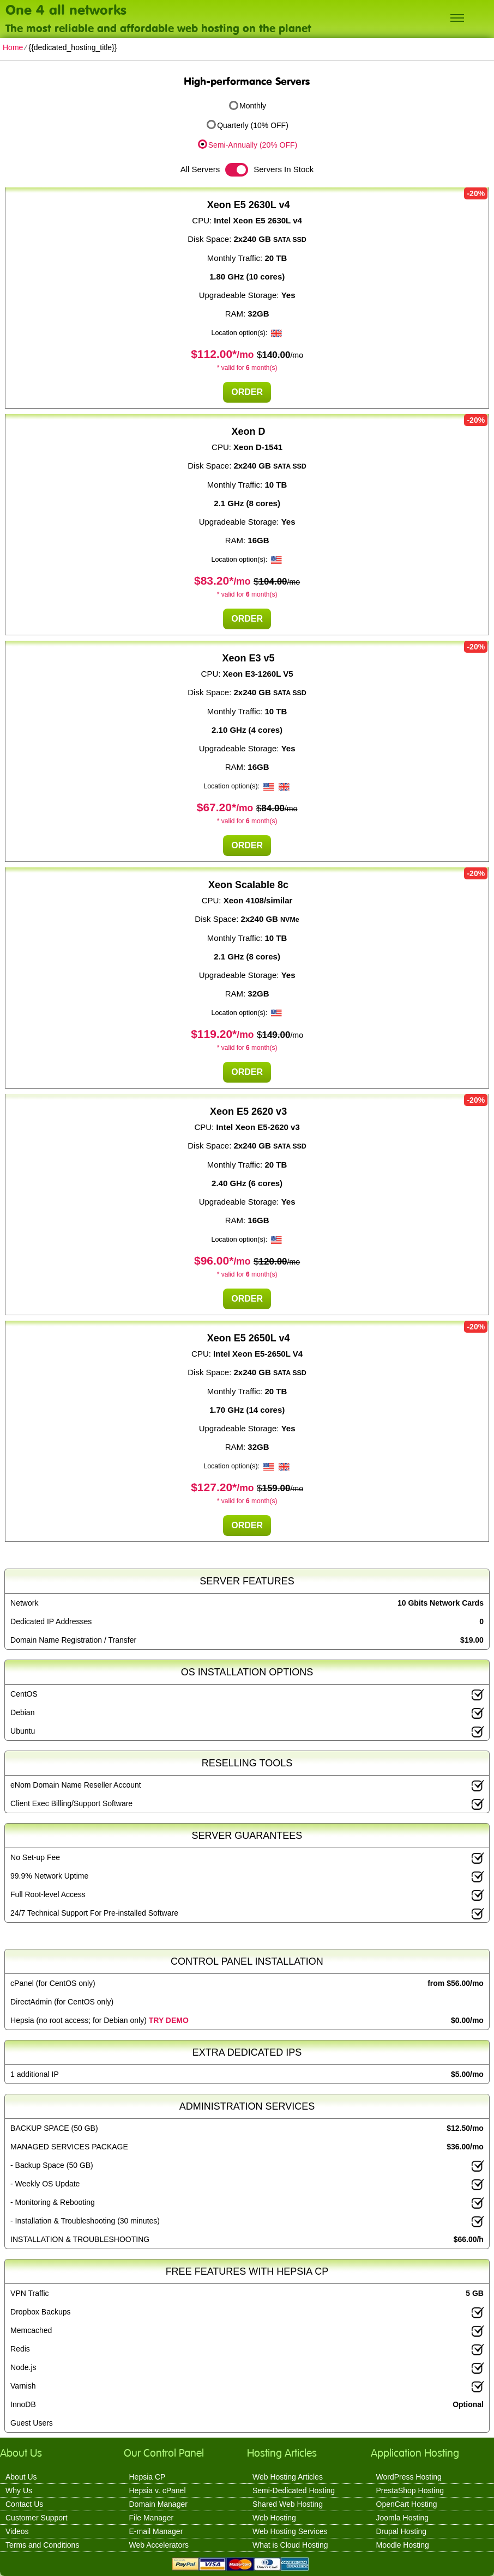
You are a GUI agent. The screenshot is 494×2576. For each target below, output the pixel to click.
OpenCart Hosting (406, 2504)
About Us (21, 2476)
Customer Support (36, 2517)
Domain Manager (158, 2504)
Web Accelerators (159, 2545)
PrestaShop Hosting (410, 2490)
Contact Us (24, 2504)
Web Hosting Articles (287, 2476)
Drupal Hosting (401, 2531)
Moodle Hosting (402, 2545)
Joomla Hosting (402, 2517)
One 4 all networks (65, 9)
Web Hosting (274, 2517)
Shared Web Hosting (287, 2504)
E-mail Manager (156, 2531)
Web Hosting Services (289, 2531)
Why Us (18, 2490)
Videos (17, 2531)
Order (247, 392)
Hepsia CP (147, 2476)
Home (13, 47)
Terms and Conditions (42, 2545)
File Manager (151, 2517)
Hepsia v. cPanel (157, 2490)
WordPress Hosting (409, 2476)
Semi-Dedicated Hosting (293, 2490)
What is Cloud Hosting (290, 2545)
